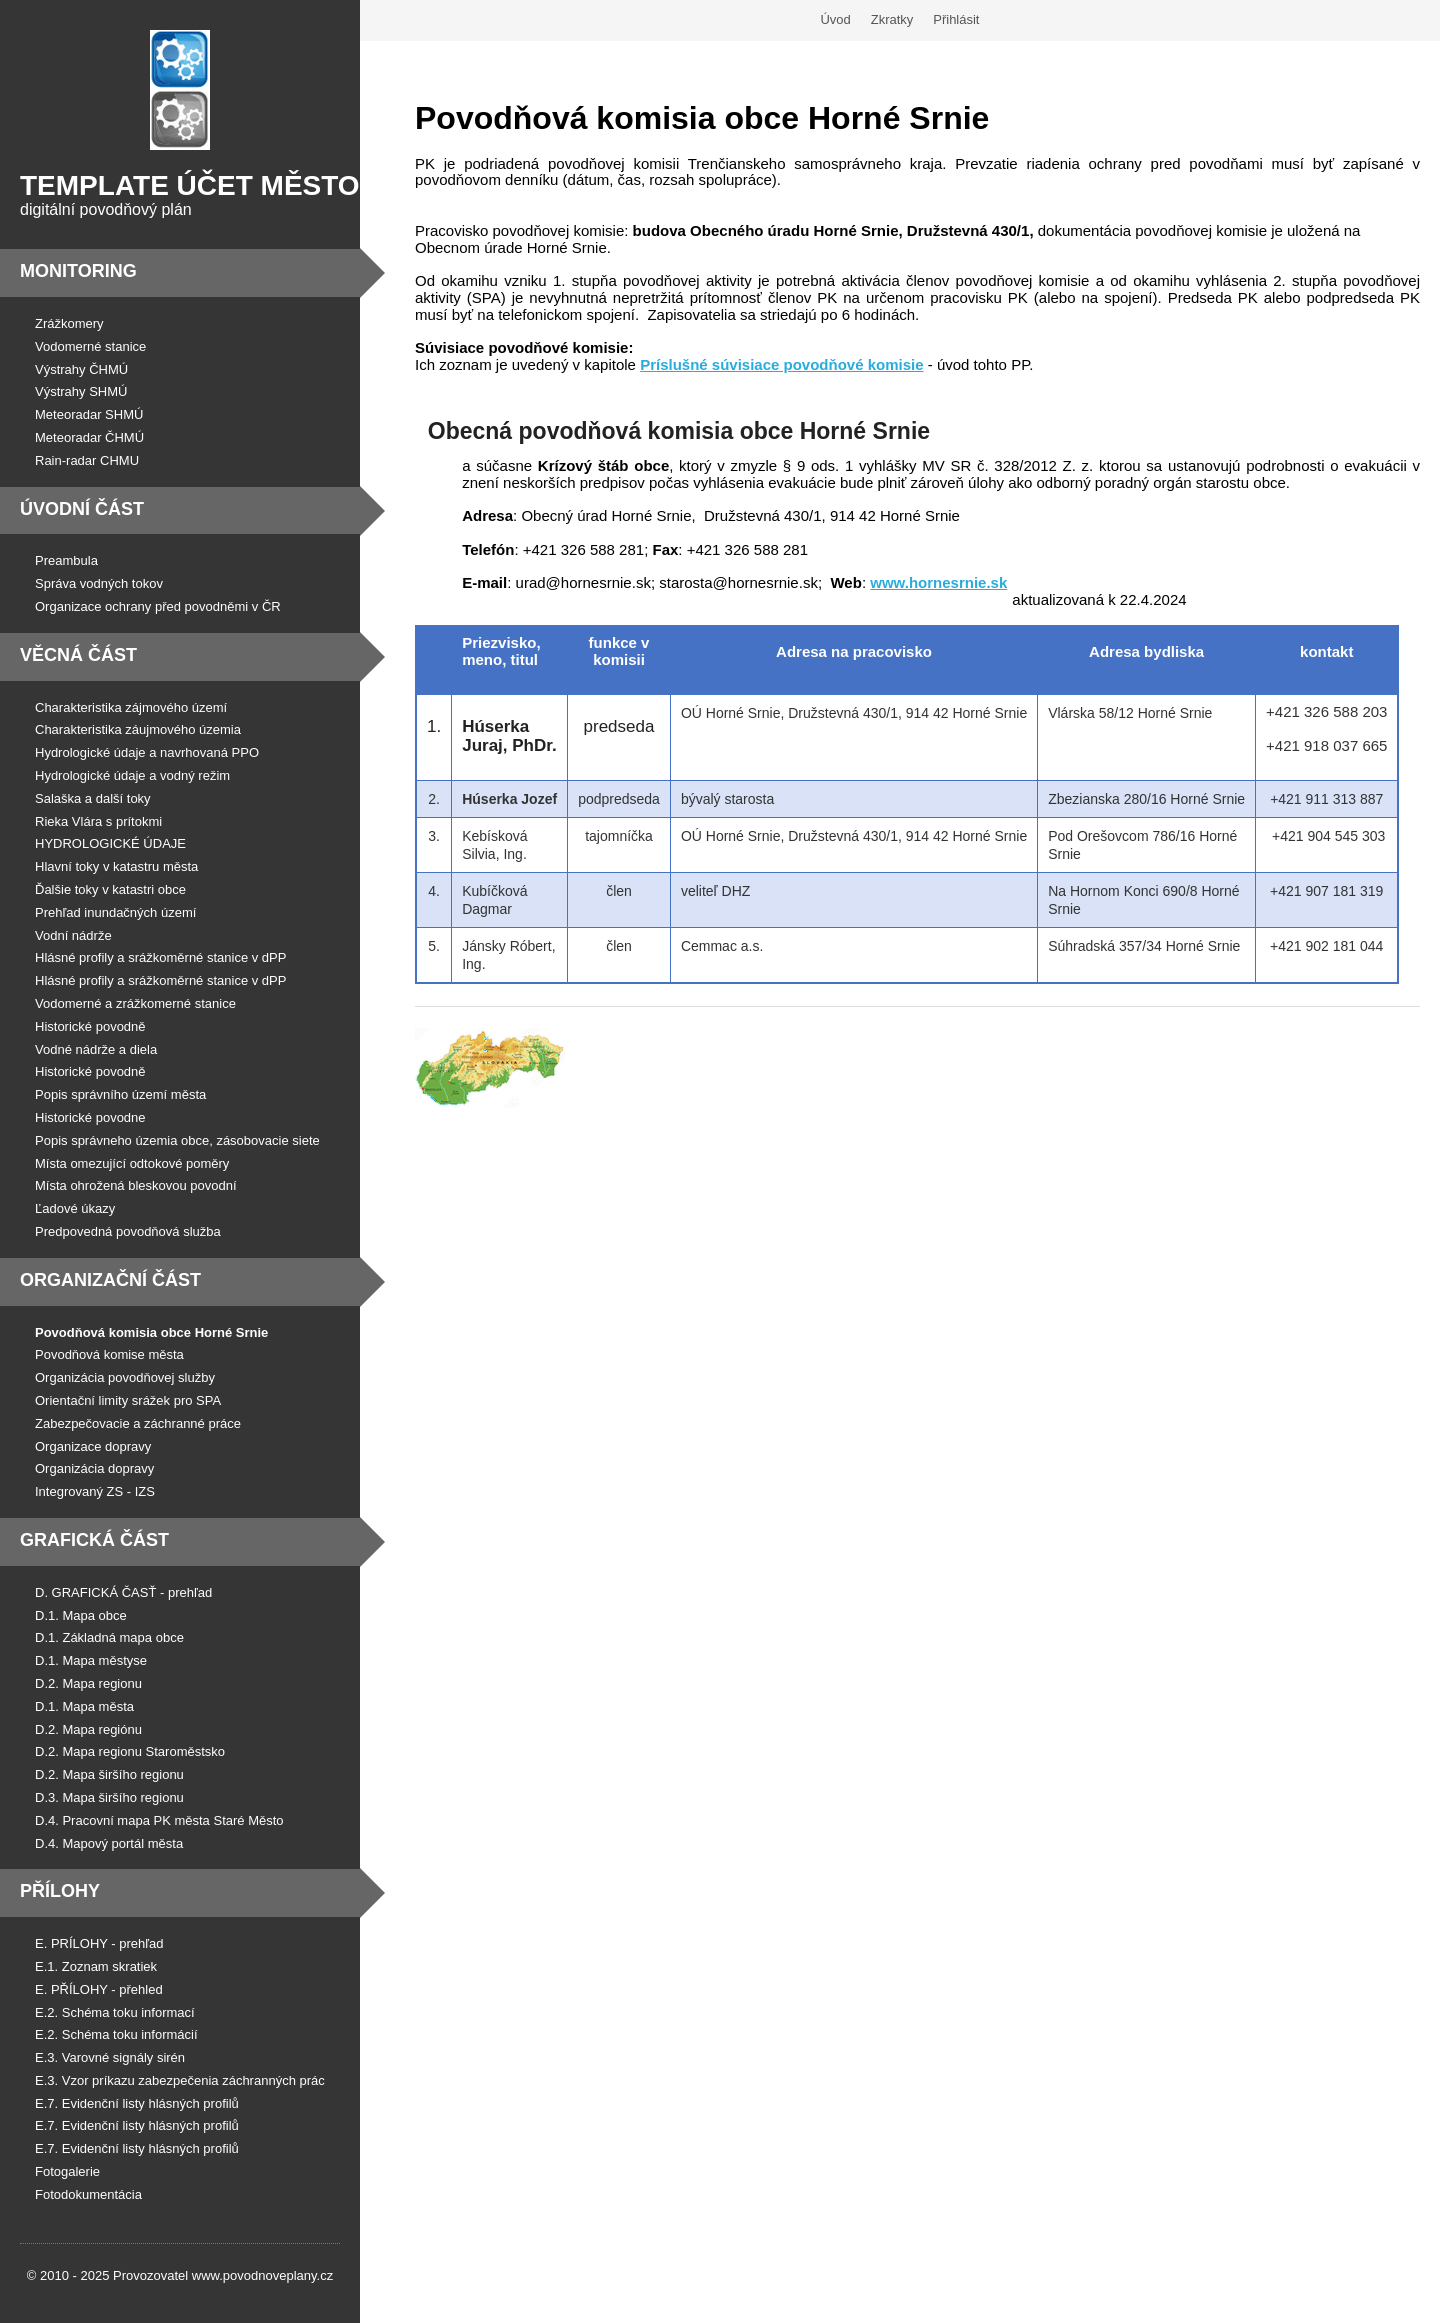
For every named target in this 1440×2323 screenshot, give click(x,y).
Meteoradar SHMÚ (89, 414)
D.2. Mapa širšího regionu (109, 1774)
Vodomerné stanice (90, 346)
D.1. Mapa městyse (91, 1660)
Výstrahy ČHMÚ (81, 369)
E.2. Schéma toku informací (115, 2012)
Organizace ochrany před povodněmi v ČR (158, 606)
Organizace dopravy (93, 1446)
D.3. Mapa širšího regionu (109, 1797)
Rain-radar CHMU (87, 460)
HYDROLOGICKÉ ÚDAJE (110, 843)
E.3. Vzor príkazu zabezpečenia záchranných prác (180, 2080)
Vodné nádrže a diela (96, 1049)
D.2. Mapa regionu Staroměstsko (130, 1751)
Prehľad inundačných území (115, 912)
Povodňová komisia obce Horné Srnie (151, 1332)
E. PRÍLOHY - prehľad (99, 1943)
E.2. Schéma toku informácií (116, 2034)
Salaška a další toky (93, 798)
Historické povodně (90, 1026)
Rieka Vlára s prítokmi (98, 821)
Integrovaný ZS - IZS (95, 1491)
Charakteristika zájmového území (131, 707)
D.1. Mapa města (84, 1706)
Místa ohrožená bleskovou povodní (136, 1185)
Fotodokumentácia (88, 2194)
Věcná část (78, 655)
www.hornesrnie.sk (938, 582)
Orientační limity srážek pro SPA (128, 1400)
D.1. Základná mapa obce (109, 1637)
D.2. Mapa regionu (88, 1683)
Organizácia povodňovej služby (125, 1377)
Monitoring (78, 271)
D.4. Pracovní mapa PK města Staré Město (159, 1820)
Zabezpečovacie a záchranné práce (138, 1423)
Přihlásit (956, 19)
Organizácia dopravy (94, 1468)
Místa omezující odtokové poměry (132, 1163)
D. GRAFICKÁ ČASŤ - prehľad (123, 1592)
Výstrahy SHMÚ (81, 391)
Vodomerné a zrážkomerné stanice (135, 1003)
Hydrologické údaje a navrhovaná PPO (147, 752)
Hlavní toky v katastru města (116, 866)
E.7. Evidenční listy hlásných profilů (137, 2103)
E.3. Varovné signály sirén (110, 2057)
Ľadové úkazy (75, 1208)
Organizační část (110, 1280)
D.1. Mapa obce (81, 1615)
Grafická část (94, 1540)
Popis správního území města (120, 1094)
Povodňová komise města (109, 1354)
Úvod (835, 19)
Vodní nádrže (73, 935)
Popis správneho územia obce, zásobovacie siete (177, 1140)
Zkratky (892, 19)
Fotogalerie (67, 2171)
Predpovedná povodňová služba (128, 1231)
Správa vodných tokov (99, 583)
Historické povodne (90, 1117)
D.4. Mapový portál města (109, 1843)
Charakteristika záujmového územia (138, 729)
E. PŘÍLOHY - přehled (99, 1989)
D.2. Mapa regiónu (88, 1729)
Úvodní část (82, 509)
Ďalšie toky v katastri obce (110, 889)
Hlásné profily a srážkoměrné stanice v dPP (160, 957)
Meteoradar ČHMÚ (89, 437)
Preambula (66, 560)
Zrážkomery (69, 323)
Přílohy (60, 1891)
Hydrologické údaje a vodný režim (132, 775)
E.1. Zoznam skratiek (96, 1966)
